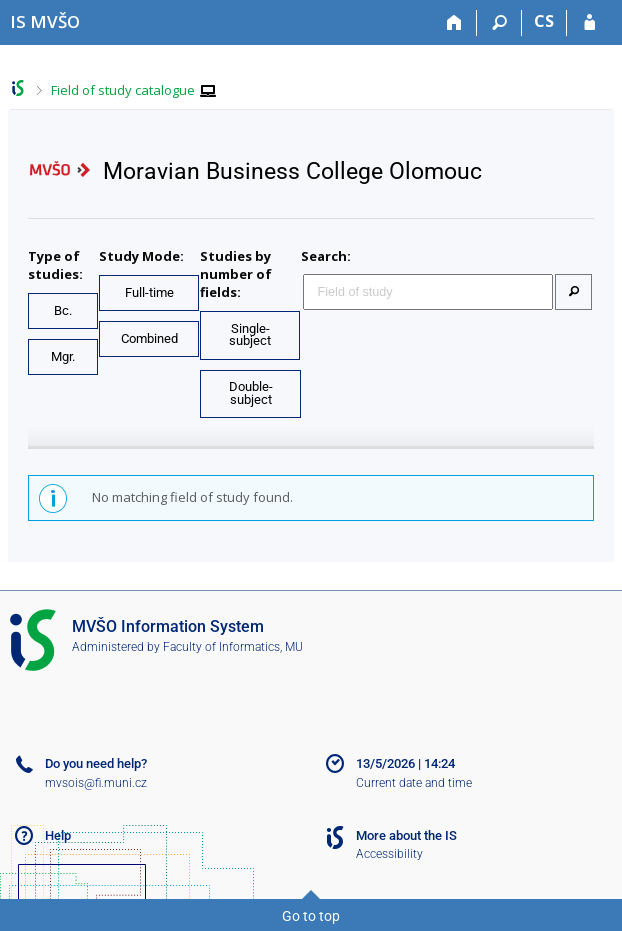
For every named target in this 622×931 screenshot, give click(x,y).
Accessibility (389, 854)
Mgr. (63, 356)
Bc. (63, 310)
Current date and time (414, 783)
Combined (149, 338)
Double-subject (251, 393)
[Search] (499, 23)
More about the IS (406, 835)
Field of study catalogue (123, 90)
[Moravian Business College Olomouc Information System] (45, 21)
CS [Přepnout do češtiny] (544, 21)
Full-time (149, 292)
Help (58, 835)
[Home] (454, 23)
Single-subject (250, 335)
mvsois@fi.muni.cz (96, 783)
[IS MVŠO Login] (589, 23)
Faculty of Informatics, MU (233, 647)
